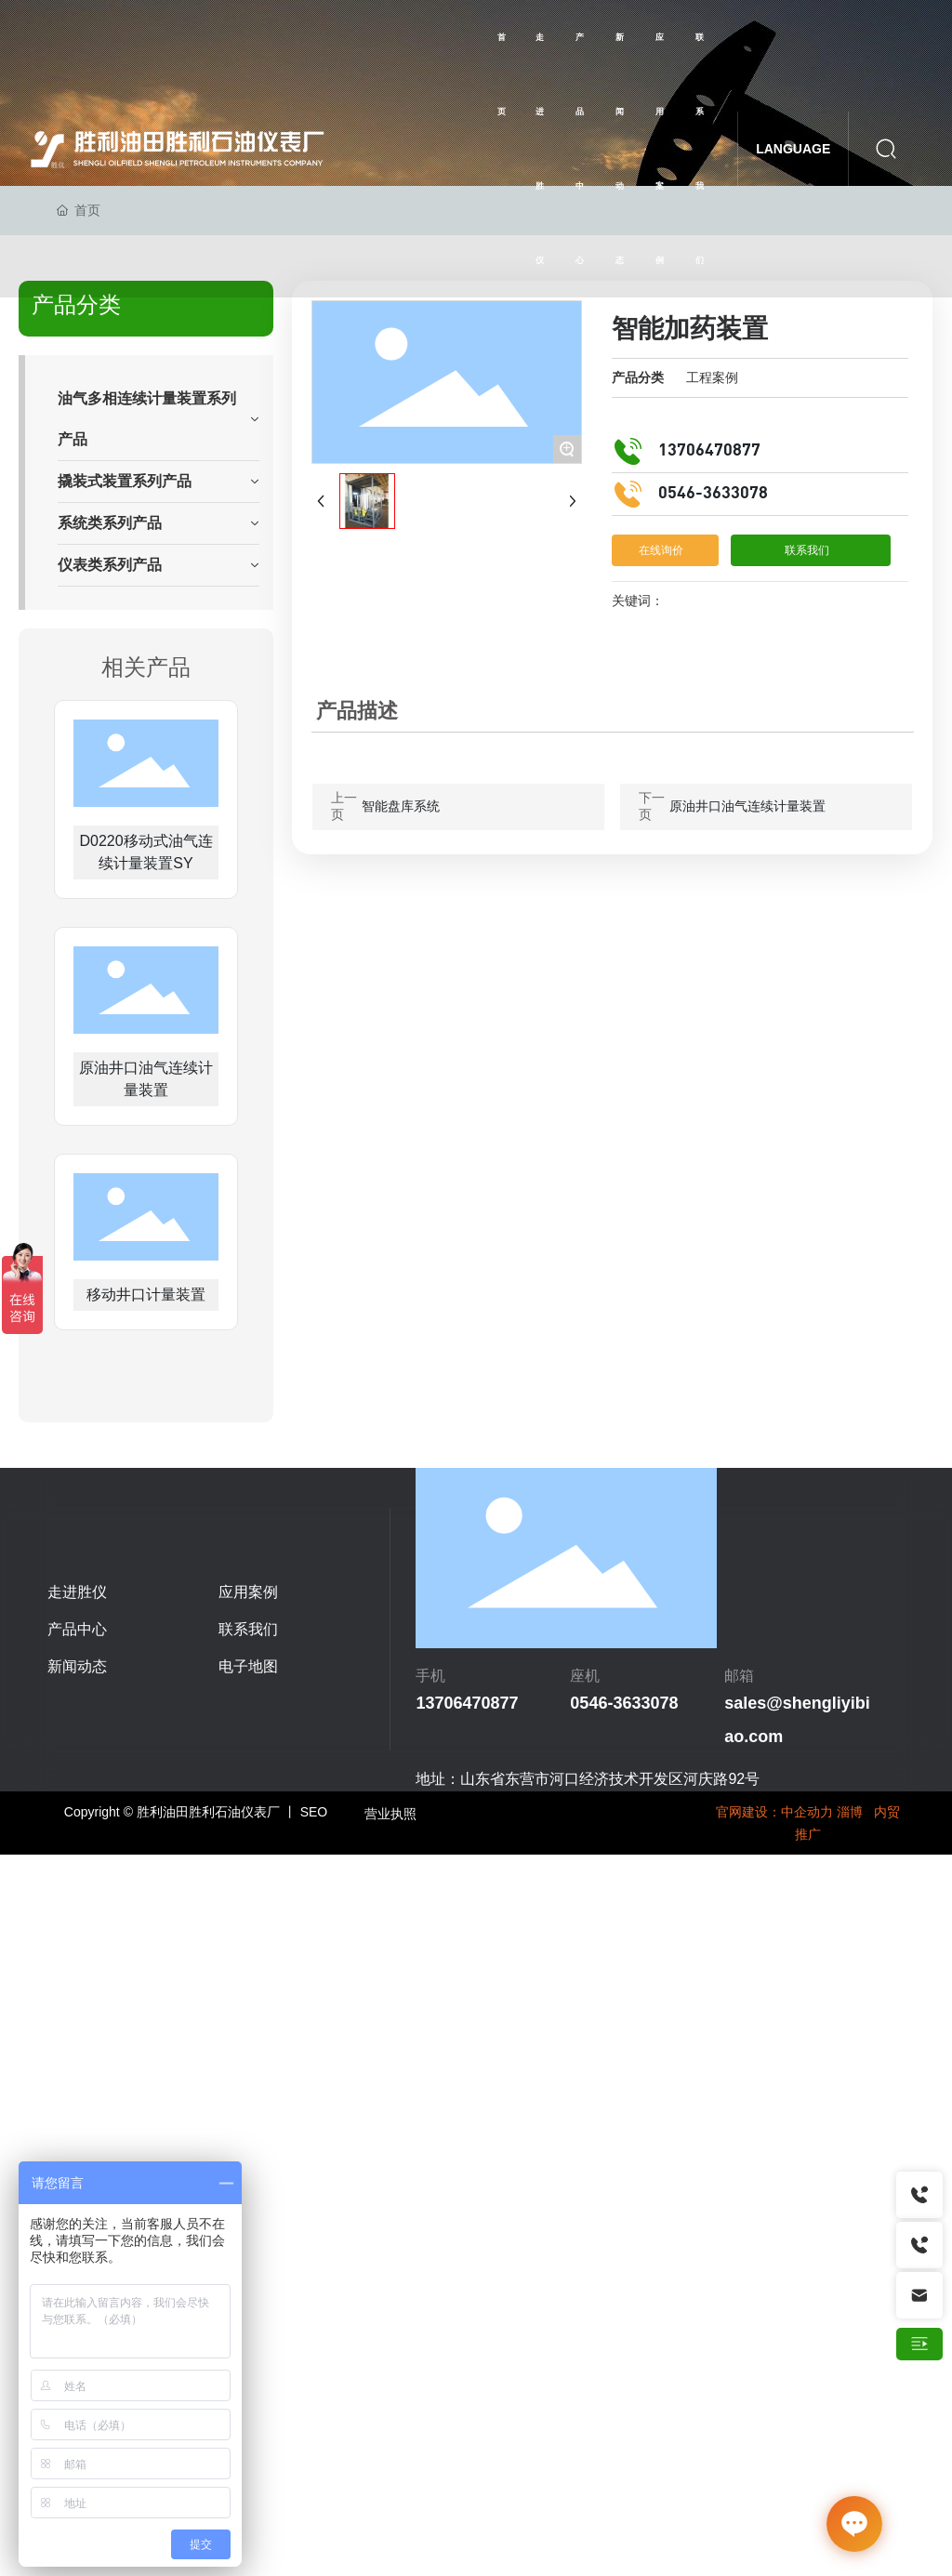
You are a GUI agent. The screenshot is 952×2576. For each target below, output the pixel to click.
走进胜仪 (77, 1592)
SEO (314, 1811)
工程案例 (712, 378)
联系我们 (248, 1629)
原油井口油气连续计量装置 (747, 806)
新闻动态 (77, 1666)
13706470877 (709, 451)
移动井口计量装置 (145, 1294)
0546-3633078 (713, 493)
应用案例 (248, 1592)
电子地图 (248, 1666)
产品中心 (77, 1629)
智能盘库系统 (401, 806)
